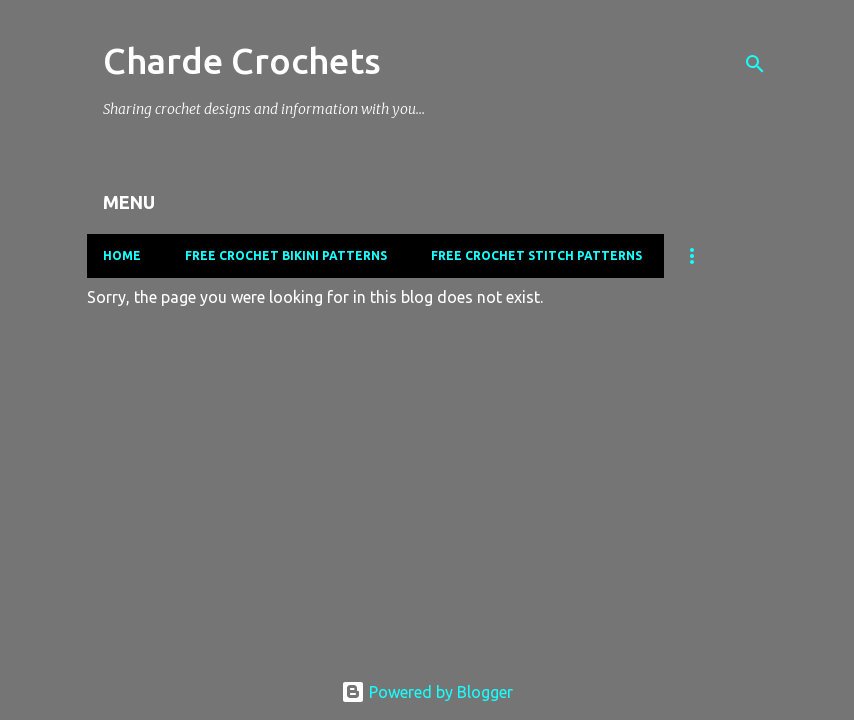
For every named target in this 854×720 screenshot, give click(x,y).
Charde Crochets (242, 60)
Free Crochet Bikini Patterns (286, 255)
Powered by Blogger (427, 692)
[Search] (755, 64)
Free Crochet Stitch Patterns (536, 255)
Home (122, 255)
